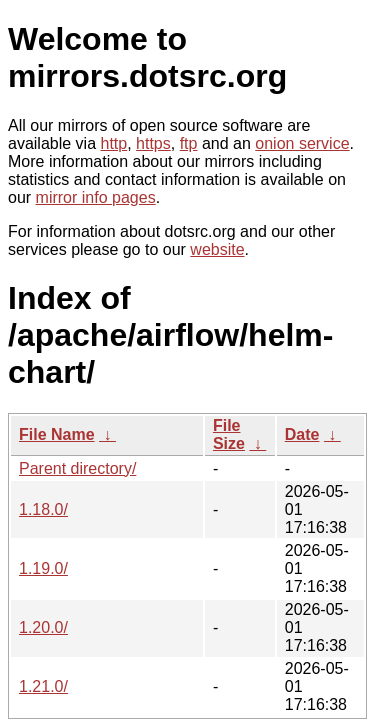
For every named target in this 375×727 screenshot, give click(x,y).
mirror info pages (96, 197)
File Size (229, 434)
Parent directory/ (77, 468)
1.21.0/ (43, 686)
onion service (302, 143)
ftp (189, 143)
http (114, 143)
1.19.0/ (43, 568)
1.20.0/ (43, 627)
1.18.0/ (43, 509)
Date (302, 434)
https (153, 143)
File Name (57, 434)
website (217, 249)
